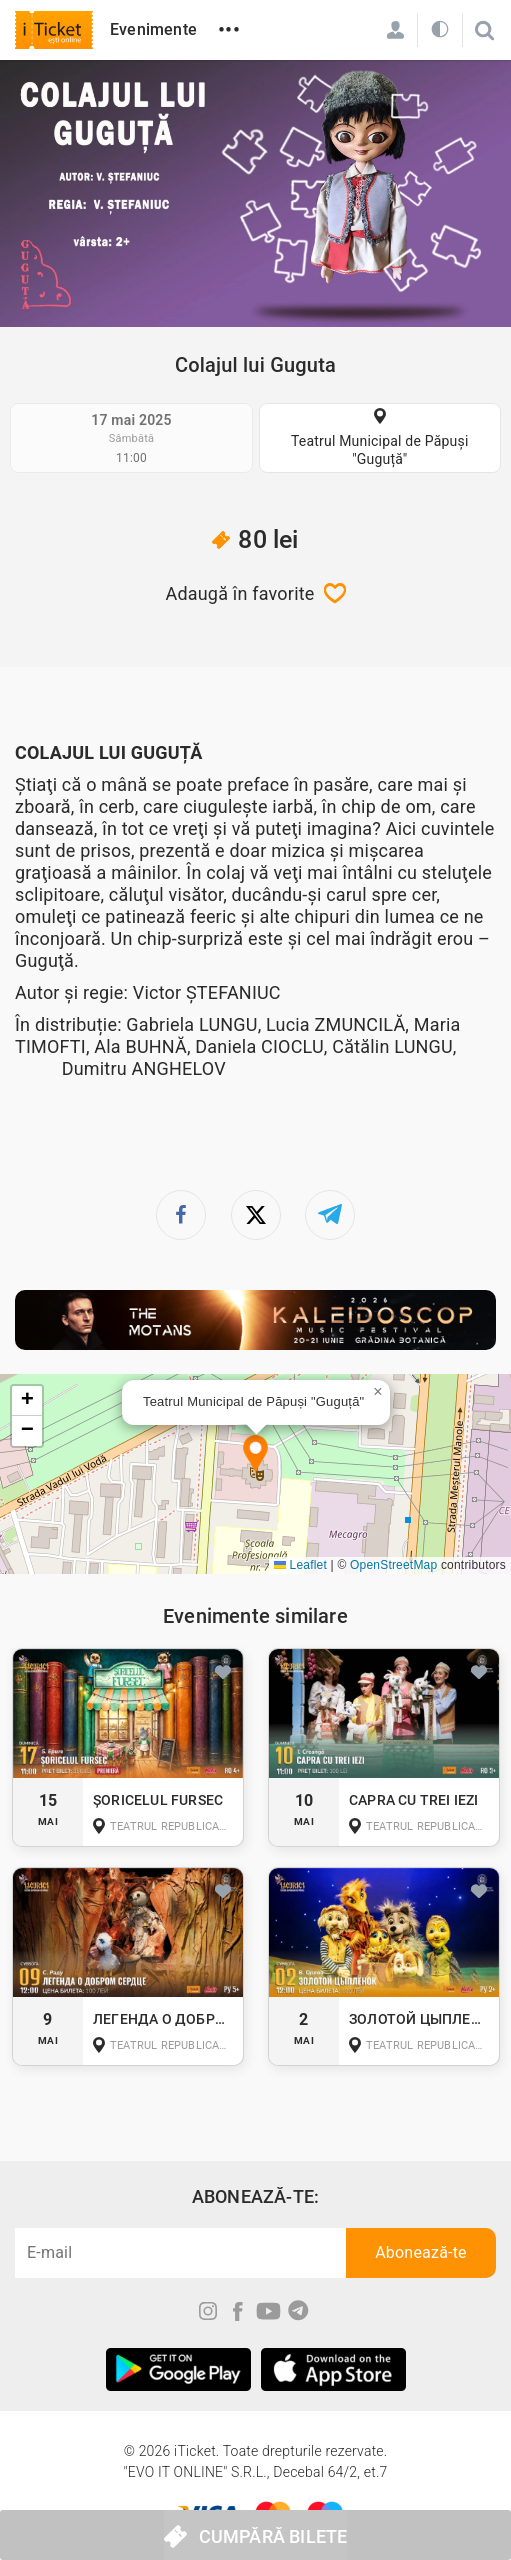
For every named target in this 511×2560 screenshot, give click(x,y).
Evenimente (153, 29)
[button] (255, 1455)
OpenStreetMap (393, 1565)
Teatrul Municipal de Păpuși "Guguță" (380, 450)
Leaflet (300, 1565)
